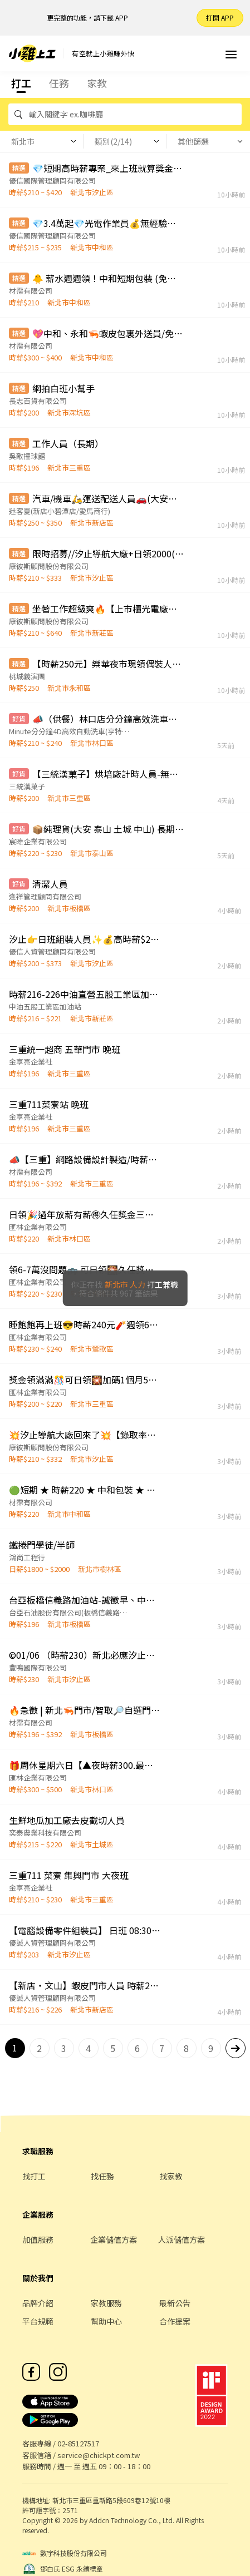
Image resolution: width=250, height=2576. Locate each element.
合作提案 (174, 2321)
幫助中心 (106, 2321)
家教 (97, 83)
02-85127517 (78, 2443)
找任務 (102, 2176)
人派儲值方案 (181, 2239)
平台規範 (37, 2321)
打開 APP (220, 17)
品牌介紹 (37, 2302)
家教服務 (106, 2302)
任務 (59, 83)
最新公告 (174, 2302)
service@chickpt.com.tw (98, 2455)
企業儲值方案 (113, 2239)
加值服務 (37, 2239)
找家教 (171, 2176)
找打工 (34, 2176)
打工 (21, 83)
